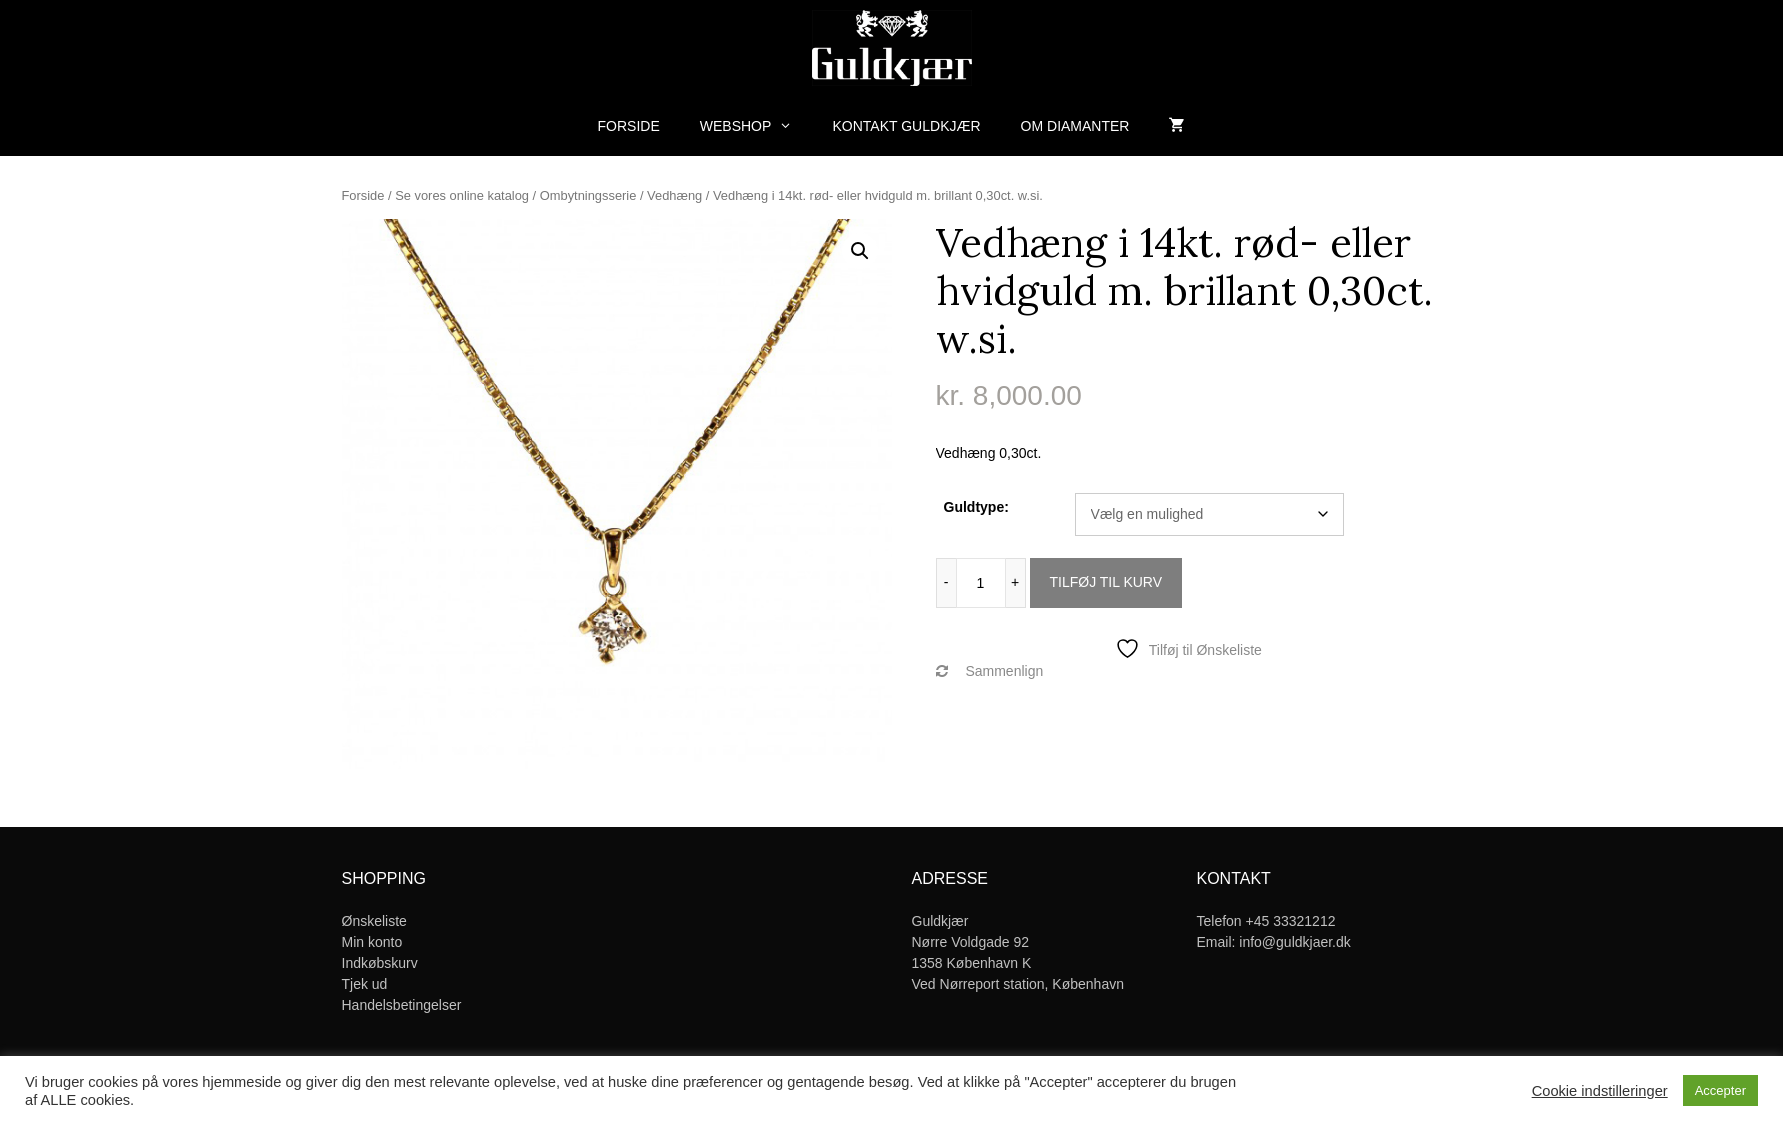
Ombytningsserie (588, 195)
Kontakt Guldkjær (907, 126)
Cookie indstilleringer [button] (1600, 1091)
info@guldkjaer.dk (1295, 942)
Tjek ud (365, 984)
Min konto (372, 942)
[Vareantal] (981, 583)
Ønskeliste (374, 921)
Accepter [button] (1720, 1090)
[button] (860, 251)
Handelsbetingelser (402, 1005)
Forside (629, 126)
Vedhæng (674, 195)
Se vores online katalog (462, 195)
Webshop (756, 126)
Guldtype (974, 507)
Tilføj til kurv (1106, 582)
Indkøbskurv (380, 963)
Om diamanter (1075, 126)
